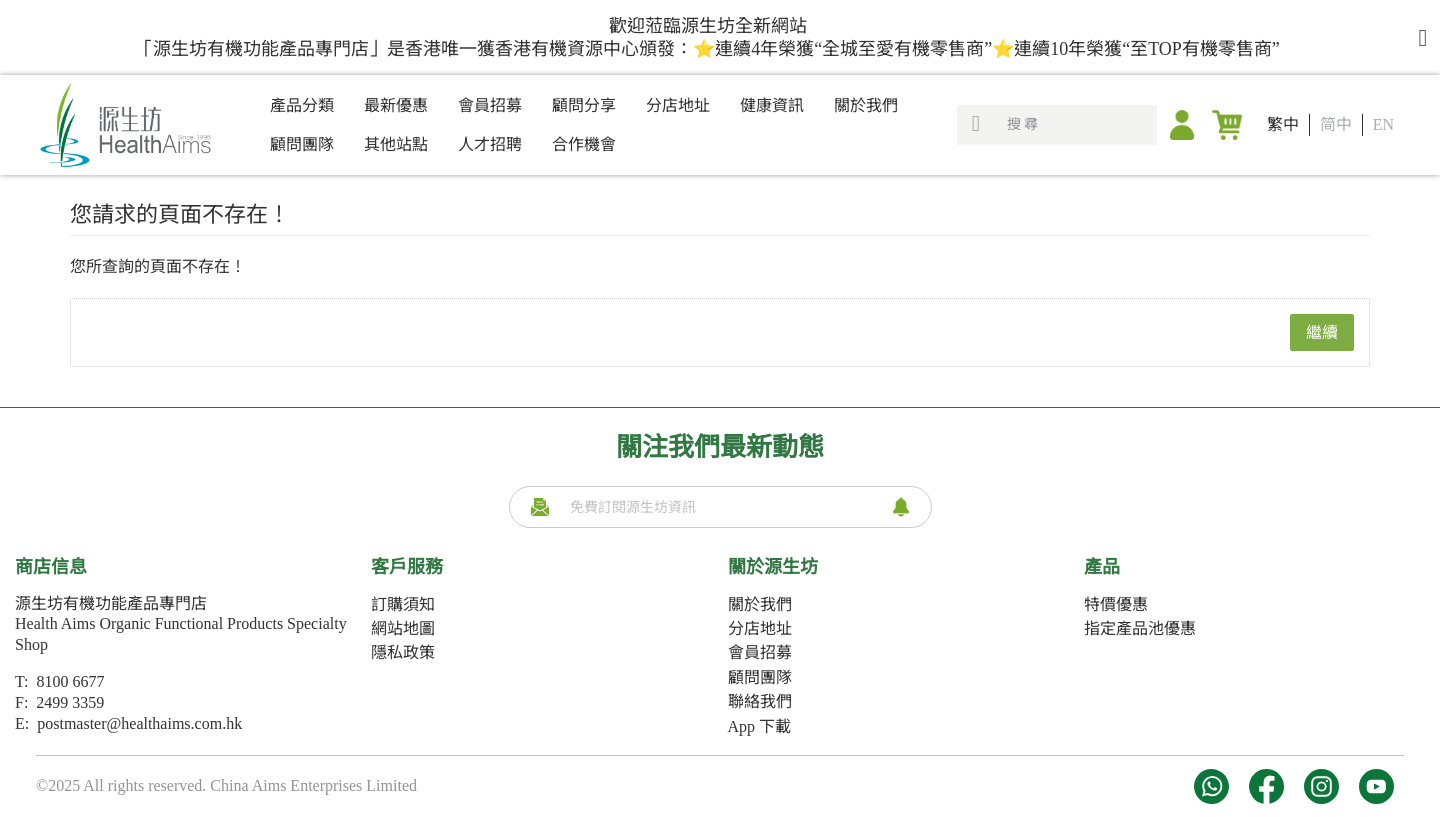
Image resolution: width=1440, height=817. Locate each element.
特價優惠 (1116, 604)
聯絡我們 (760, 701)
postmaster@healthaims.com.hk (139, 723)
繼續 (1322, 332)
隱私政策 (403, 652)
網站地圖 (403, 628)
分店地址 (760, 628)
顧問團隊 (760, 677)
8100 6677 (70, 681)
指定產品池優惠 (1140, 628)
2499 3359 (70, 702)
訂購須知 (403, 604)
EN (1383, 124)
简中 (1336, 124)
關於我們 (760, 604)
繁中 (1283, 124)
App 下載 (760, 726)
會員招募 (760, 652)
